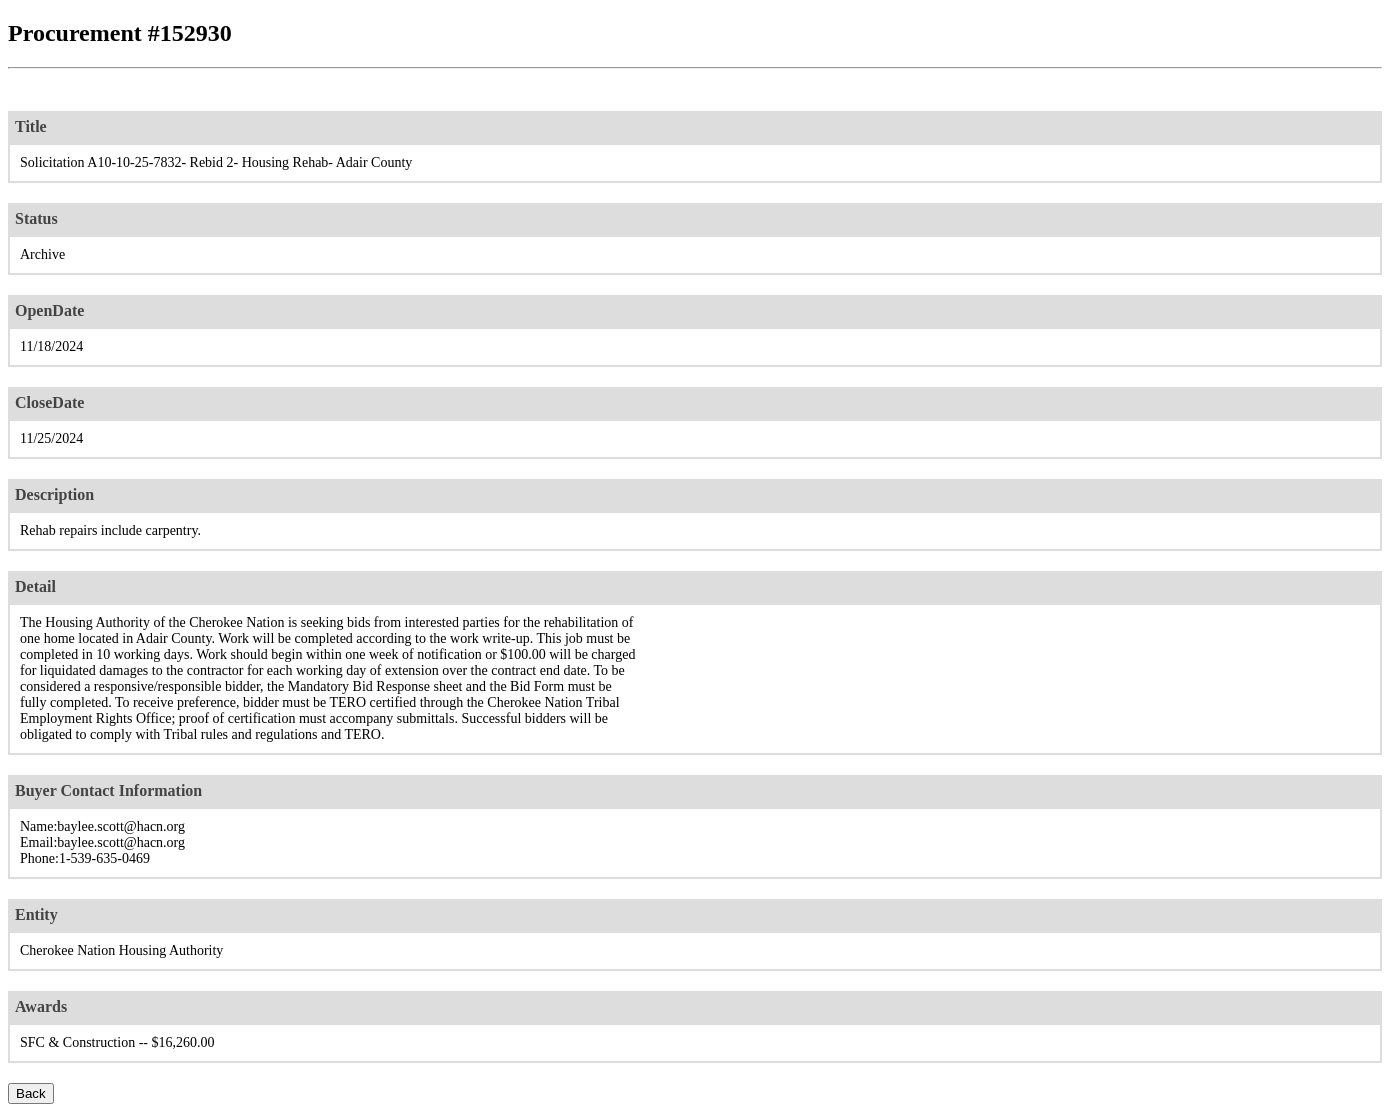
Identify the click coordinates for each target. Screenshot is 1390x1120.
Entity (36, 914)
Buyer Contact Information (108, 790)
